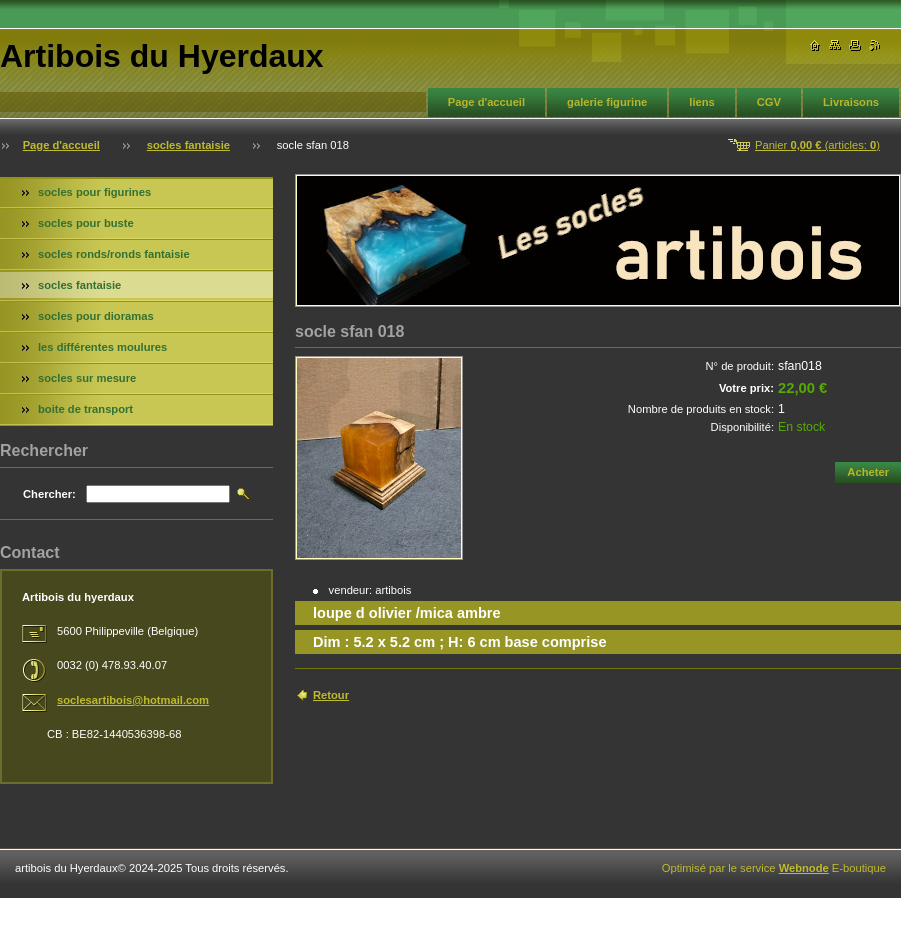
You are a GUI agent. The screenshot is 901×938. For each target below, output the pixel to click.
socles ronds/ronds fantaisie (114, 254)
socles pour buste (86, 223)
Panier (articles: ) (817, 145)
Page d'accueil (486, 102)
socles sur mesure (87, 378)
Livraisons (851, 102)
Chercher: (49, 494)
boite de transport (85, 409)
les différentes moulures (102, 347)
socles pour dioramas (96, 316)
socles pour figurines (94, 192)
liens (702, 102)
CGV (769, 102)
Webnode (804, 868)
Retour (331, 695)
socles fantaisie (188, 145)
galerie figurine (607, 102)
